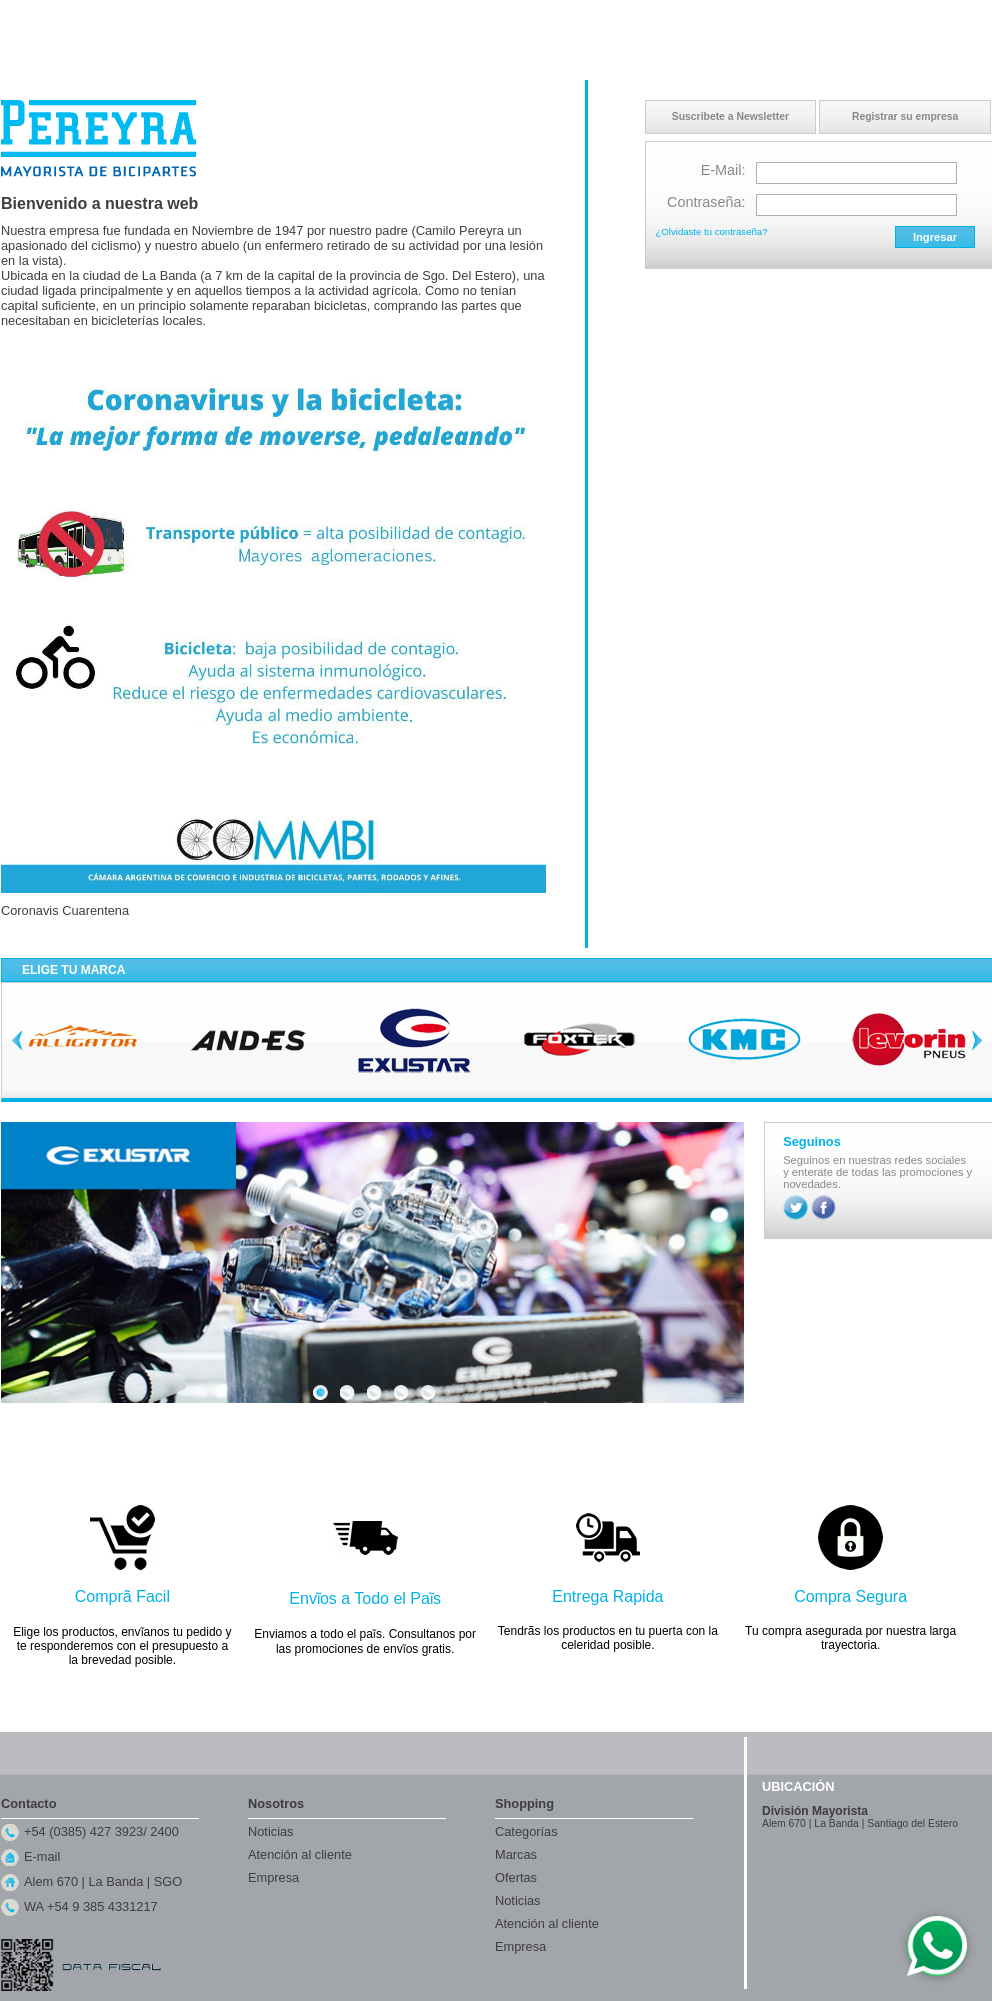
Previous (17, 1040)
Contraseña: (706, 202)
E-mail (42, 1856)
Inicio (797, 19)
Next (977, 1040)
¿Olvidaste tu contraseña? (712, 231)
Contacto (845, 19)
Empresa (273, 1877)
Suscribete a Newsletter (730, 116)
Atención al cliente (300, 1854)
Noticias (271, 1831)
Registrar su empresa (905, 116)
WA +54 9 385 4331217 (91, 1906)
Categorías (526, 1831)
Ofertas (516, 1877)
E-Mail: (723, 170)
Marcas (516, 1854)
